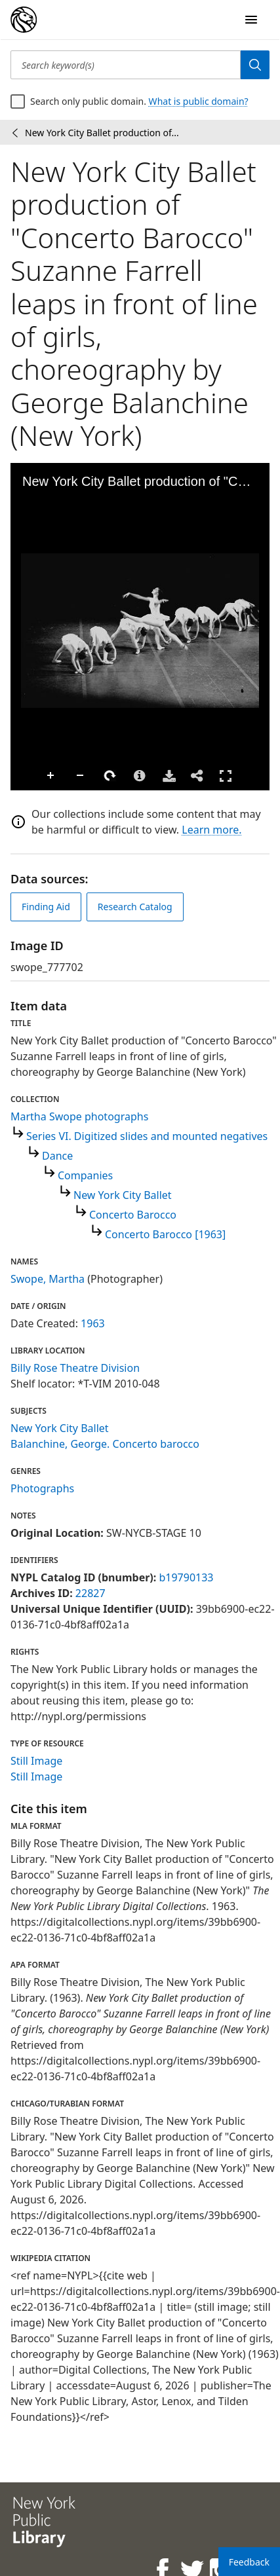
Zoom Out (80, 776)
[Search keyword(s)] (125, 64)
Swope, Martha (47, 1279)
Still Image (36, 1761)
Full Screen (225, 775)
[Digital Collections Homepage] (23, 20)
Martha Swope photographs (79, 1116)
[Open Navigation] (251, 19)
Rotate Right (110, 776)
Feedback (249, 2562)
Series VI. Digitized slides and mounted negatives (147, 1136)
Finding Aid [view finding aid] (46, 906)
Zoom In (51, 776)
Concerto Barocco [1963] (165, 1234)
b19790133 (186, 1577)
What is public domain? (199, 101)
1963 (93, 1323)
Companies (85, 1175)
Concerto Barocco (132, 1214)
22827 (90, 1593)
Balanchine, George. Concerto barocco (104, 1444)
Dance (57, 1156)
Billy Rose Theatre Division (75, 1368)
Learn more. (211, 829)
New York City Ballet (122, 1195)
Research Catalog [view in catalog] (135, 906)
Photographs (42, 1488)
